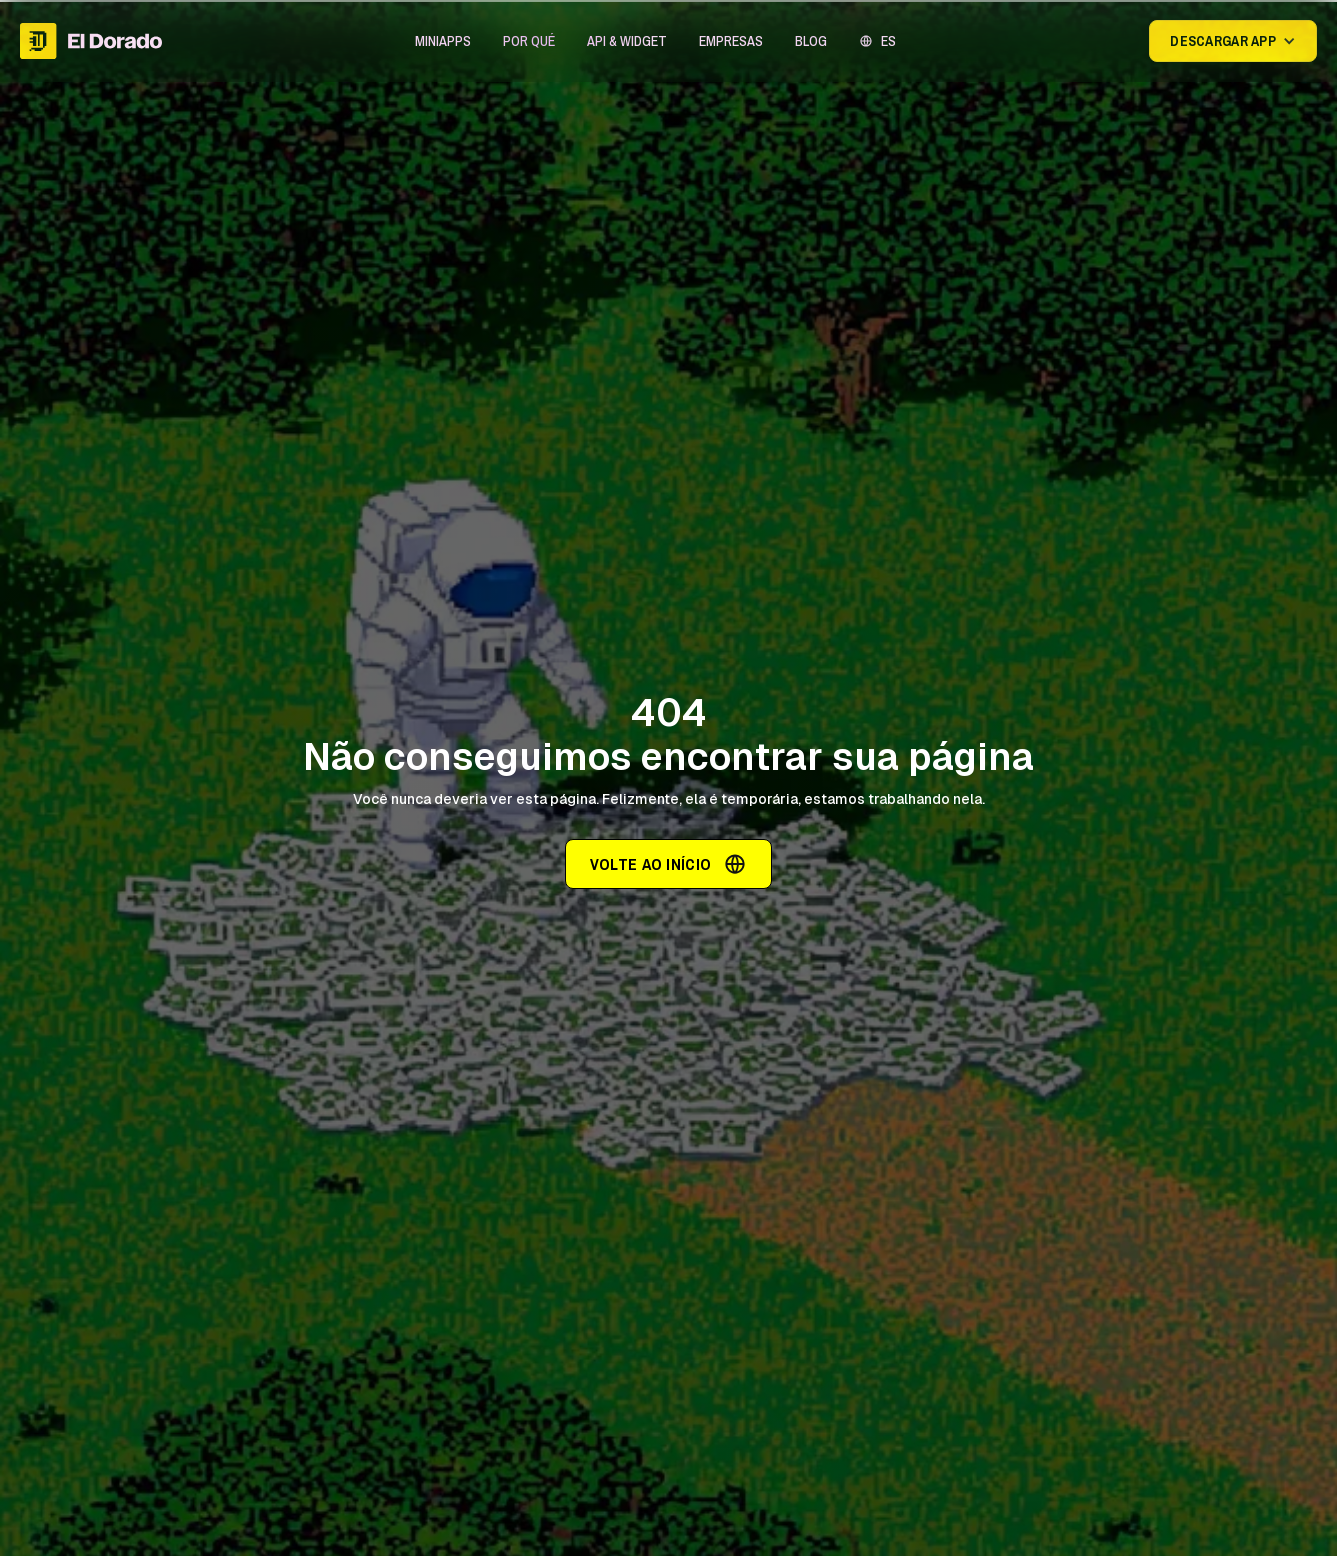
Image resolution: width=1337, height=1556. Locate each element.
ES (888, 41)
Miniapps (443, 41)
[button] (443, 41)
